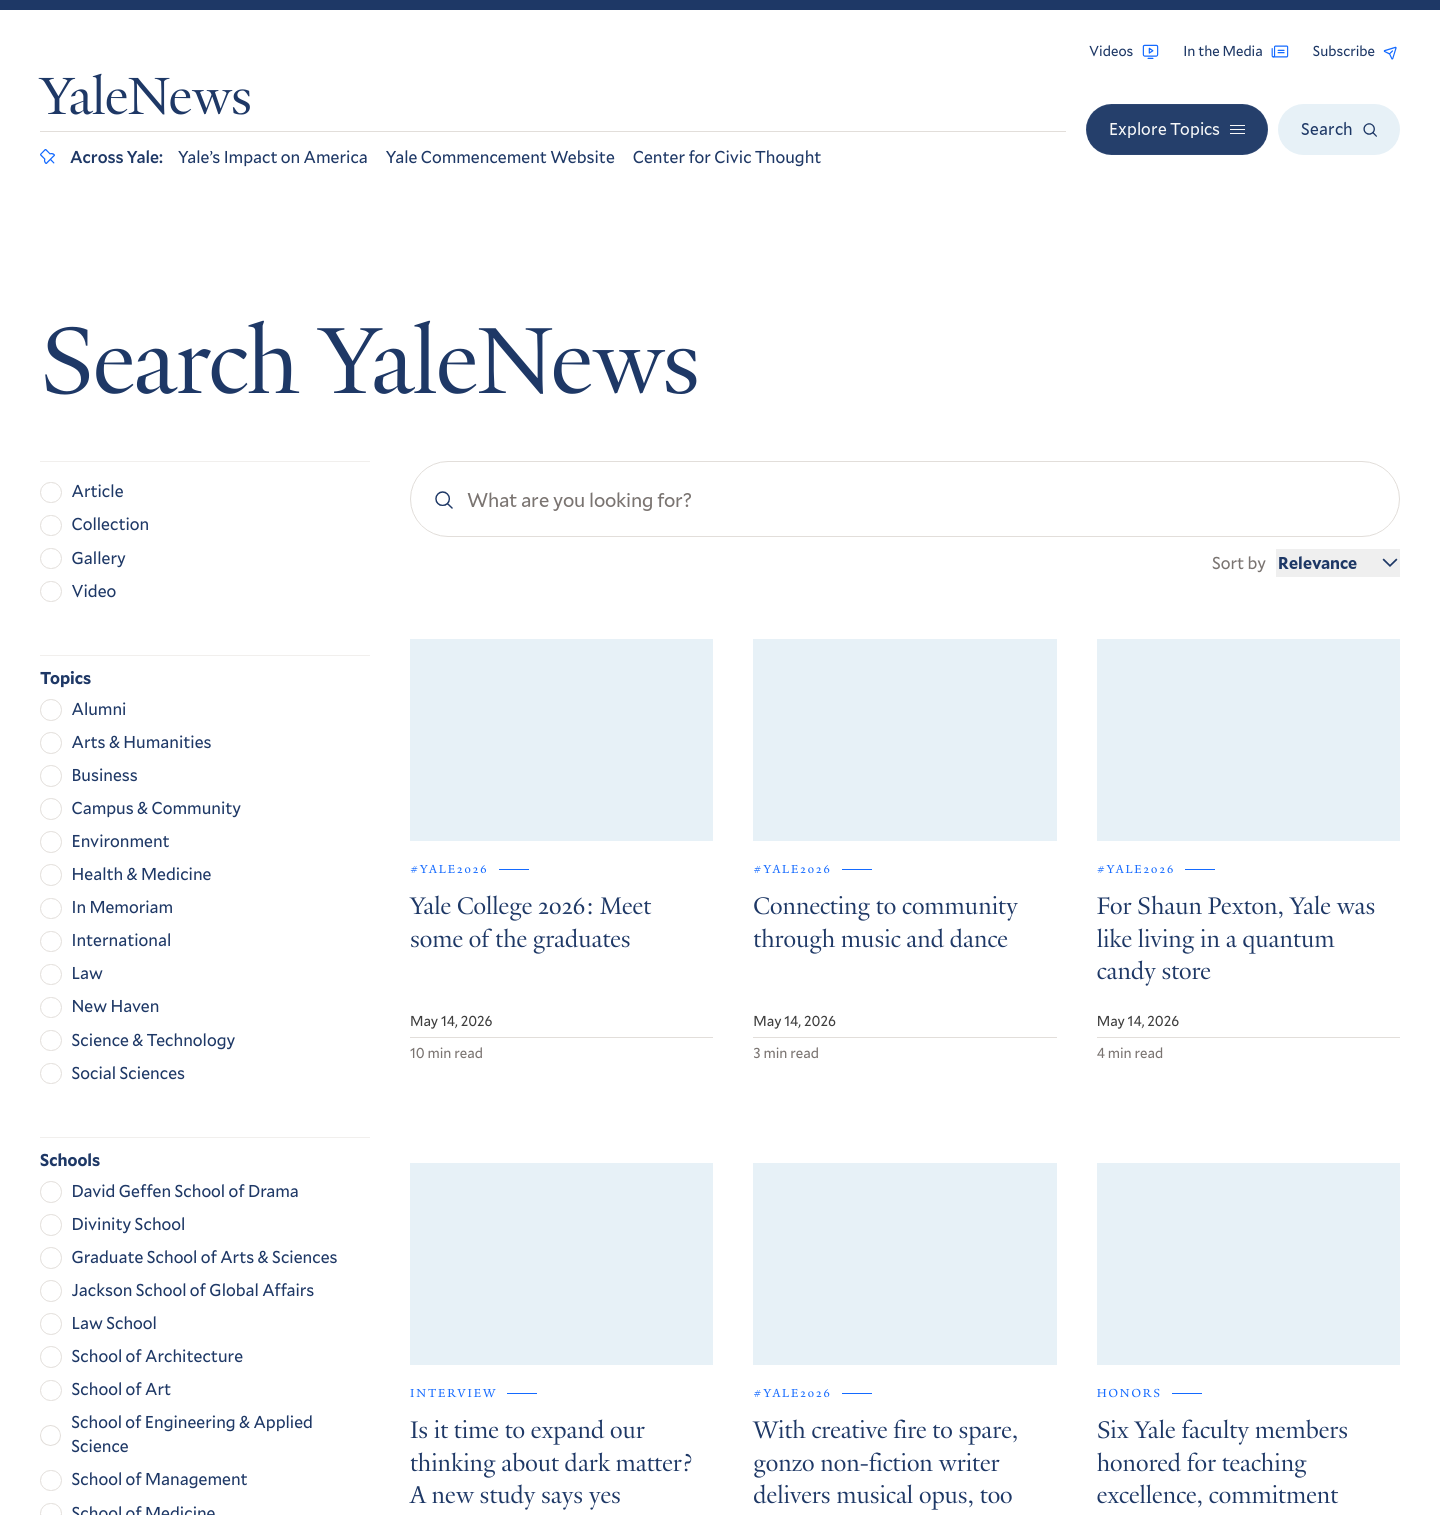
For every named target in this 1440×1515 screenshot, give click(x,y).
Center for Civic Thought (727, 156)
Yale (1144, 1442)
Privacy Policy (1154, 1328)
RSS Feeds (1148, 1197)
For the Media (1163, 1224)
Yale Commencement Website (500, 156)
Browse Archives (1174, 1170)
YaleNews (146, 102)
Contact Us (1154, 1251)
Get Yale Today (1202, 959)
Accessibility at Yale (1174, 1298)
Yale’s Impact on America (273, 156)
